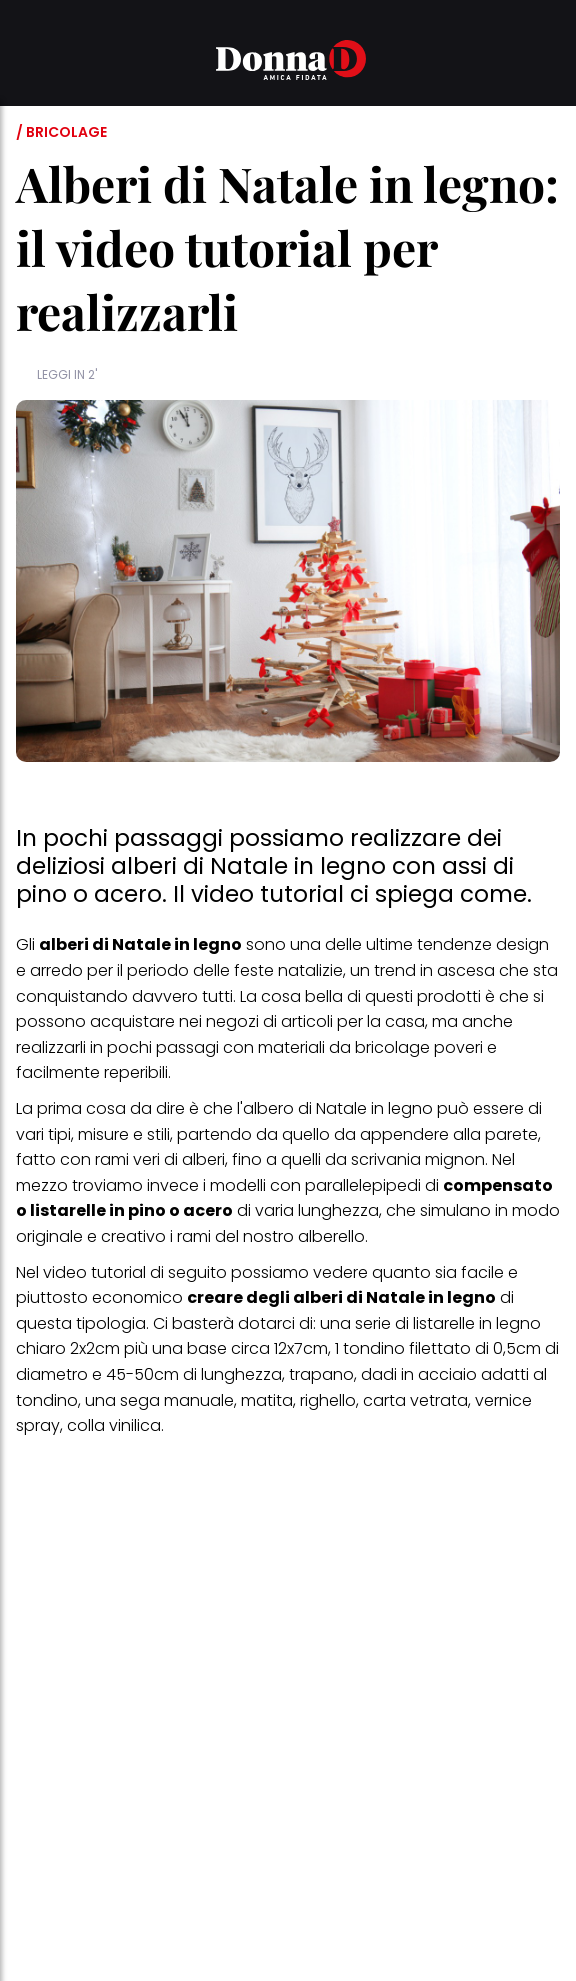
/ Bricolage (61, 132)
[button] (28, 63)
